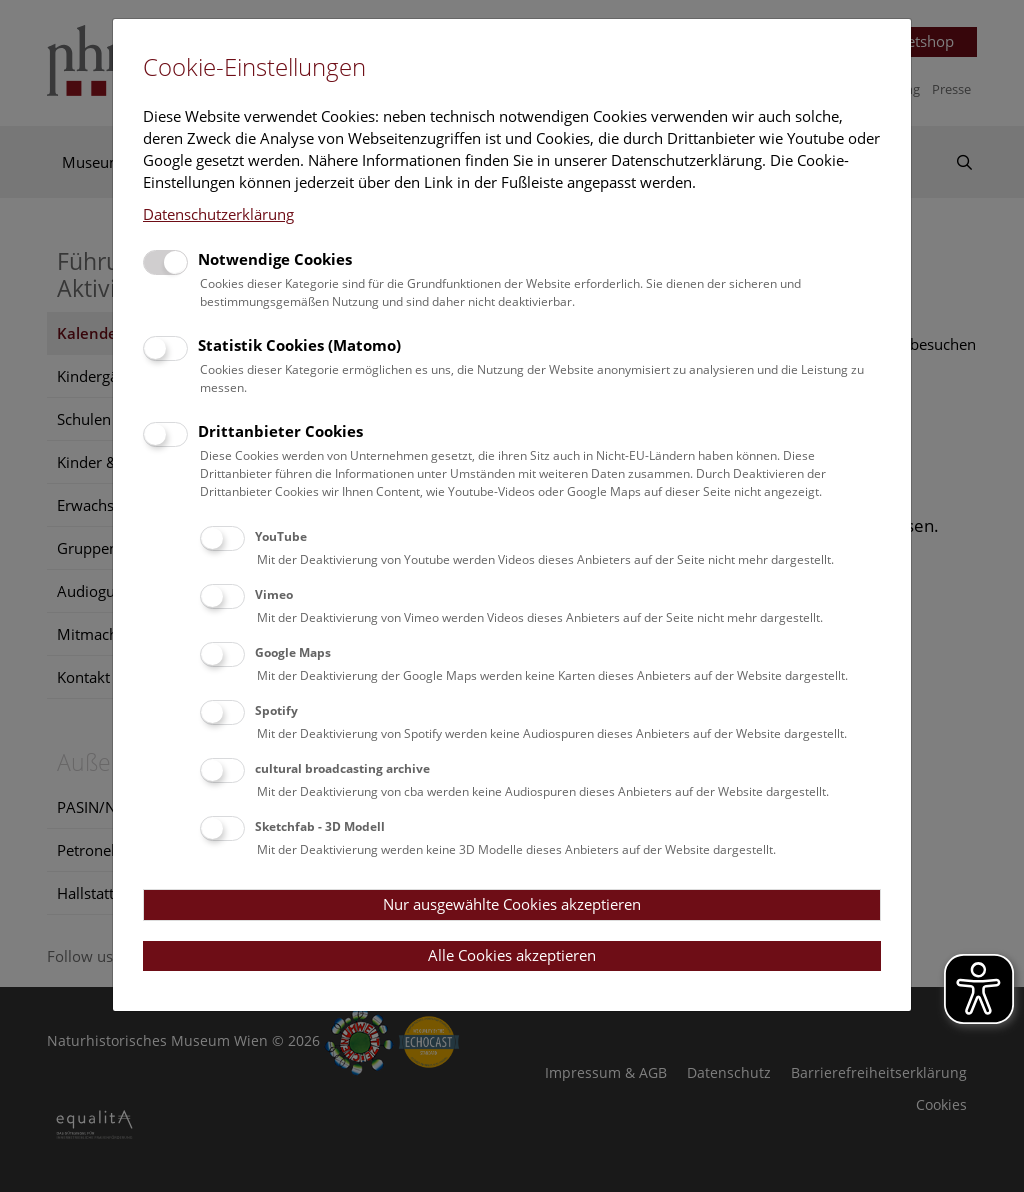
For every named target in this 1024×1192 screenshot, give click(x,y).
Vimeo (274, 594)
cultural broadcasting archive (342, 768)
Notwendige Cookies (275, 259)
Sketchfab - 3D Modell (320, 826)
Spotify (276, 710)
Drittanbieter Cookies (280, 431)
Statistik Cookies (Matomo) (299, 345)
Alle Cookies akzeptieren (512, 955)
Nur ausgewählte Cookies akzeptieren (512, 904)
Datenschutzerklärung (218, 214)
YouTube (281, 536)
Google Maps (293, 652)
